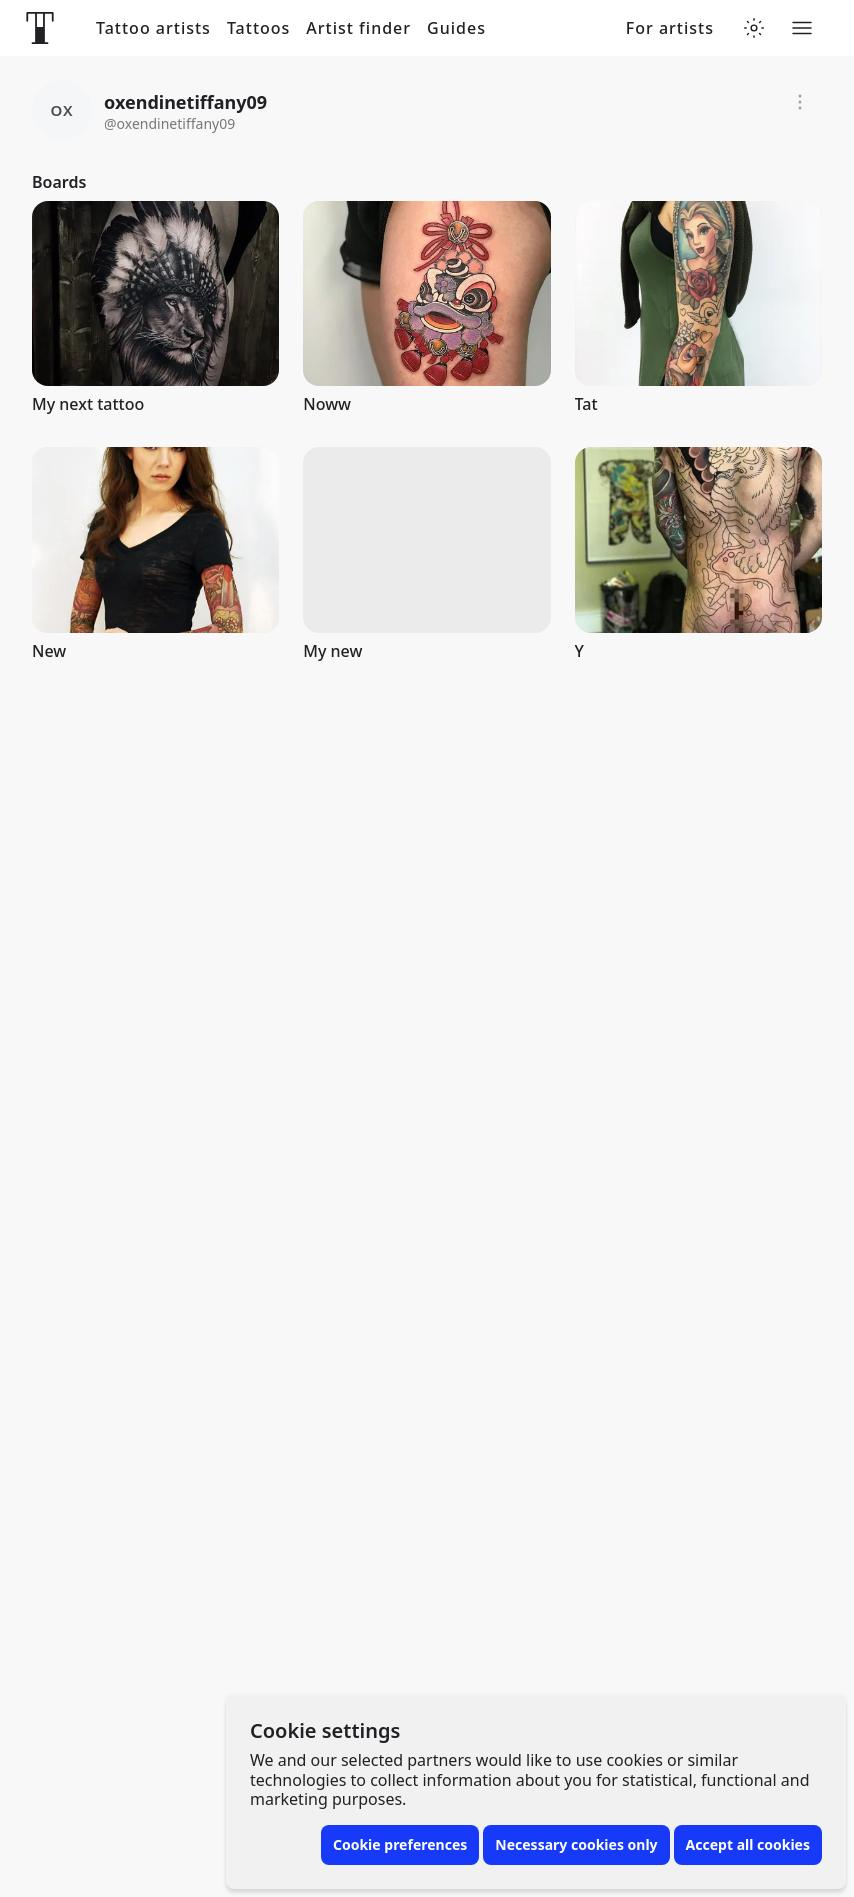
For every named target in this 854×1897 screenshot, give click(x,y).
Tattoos (258, 28)
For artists (670, 28)
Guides (456, 28)
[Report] (800, 102)
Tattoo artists (153, 28)
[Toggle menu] (802, 28)
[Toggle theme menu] (754, 28)
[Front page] (40, 28)
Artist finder (358, 28)
